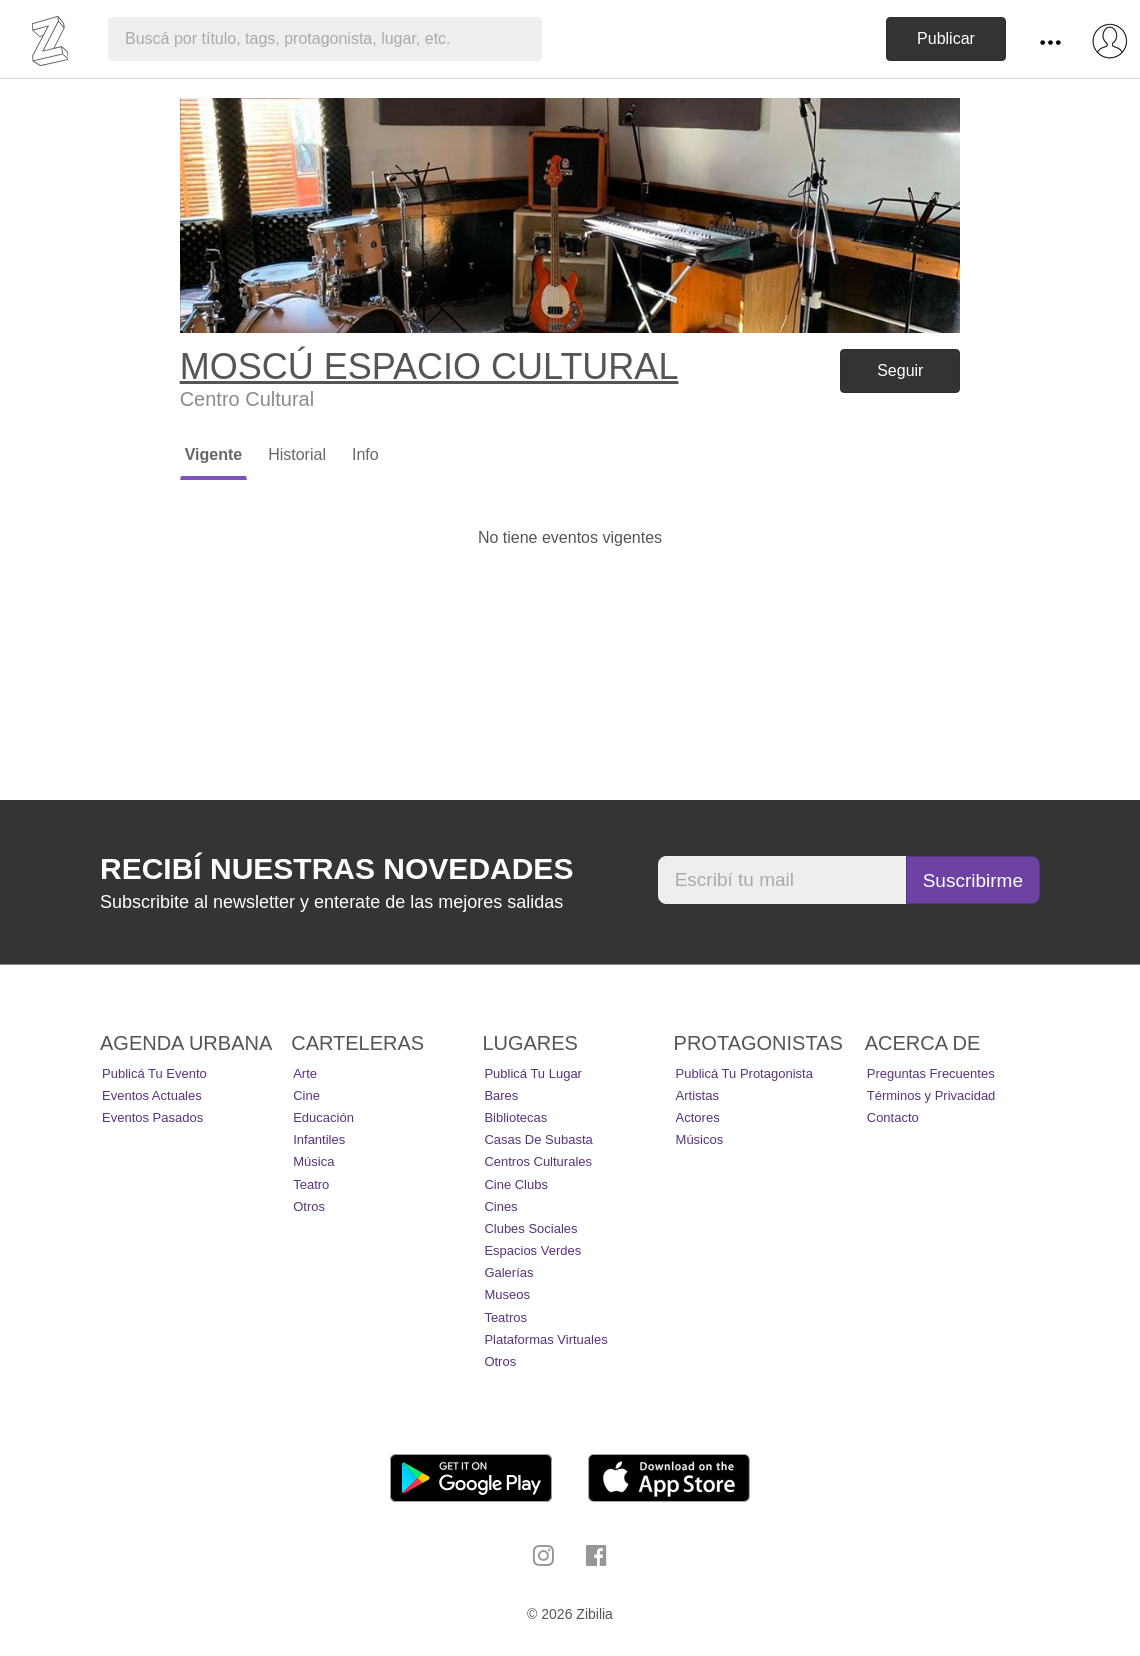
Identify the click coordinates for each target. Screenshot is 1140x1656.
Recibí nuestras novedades (336, 868)
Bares (501, 1095)
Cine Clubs (516, 1184)
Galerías (508, 1272)
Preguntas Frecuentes (931, 1073)
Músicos (700, 1139)
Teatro (311, 1184)
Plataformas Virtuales (545, 1339)
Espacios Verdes (532, 1250)
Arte (305, 1073)
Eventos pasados (152, 1117)
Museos (507, 1294)
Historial (297, 454)
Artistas (697, 1095)
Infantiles (319, 1139)
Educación (323, 1117)
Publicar (946, 38)
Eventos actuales (152, 1095)
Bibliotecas (515, 1117)
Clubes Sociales (530, 1228)
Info (365, 454)
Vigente (214, 454)
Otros (309, 1206)
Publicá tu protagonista (744, 1073)
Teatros (505, 1317)
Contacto (893, 1117)
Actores (698, 1117)
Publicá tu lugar (533, 1073)
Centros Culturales (538, 1161)
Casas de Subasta (538, 1139)
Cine (306, 1095)
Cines (500, 1206)
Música (313, 1161)
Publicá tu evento (154, 1073)
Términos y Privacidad (931, 1095)
